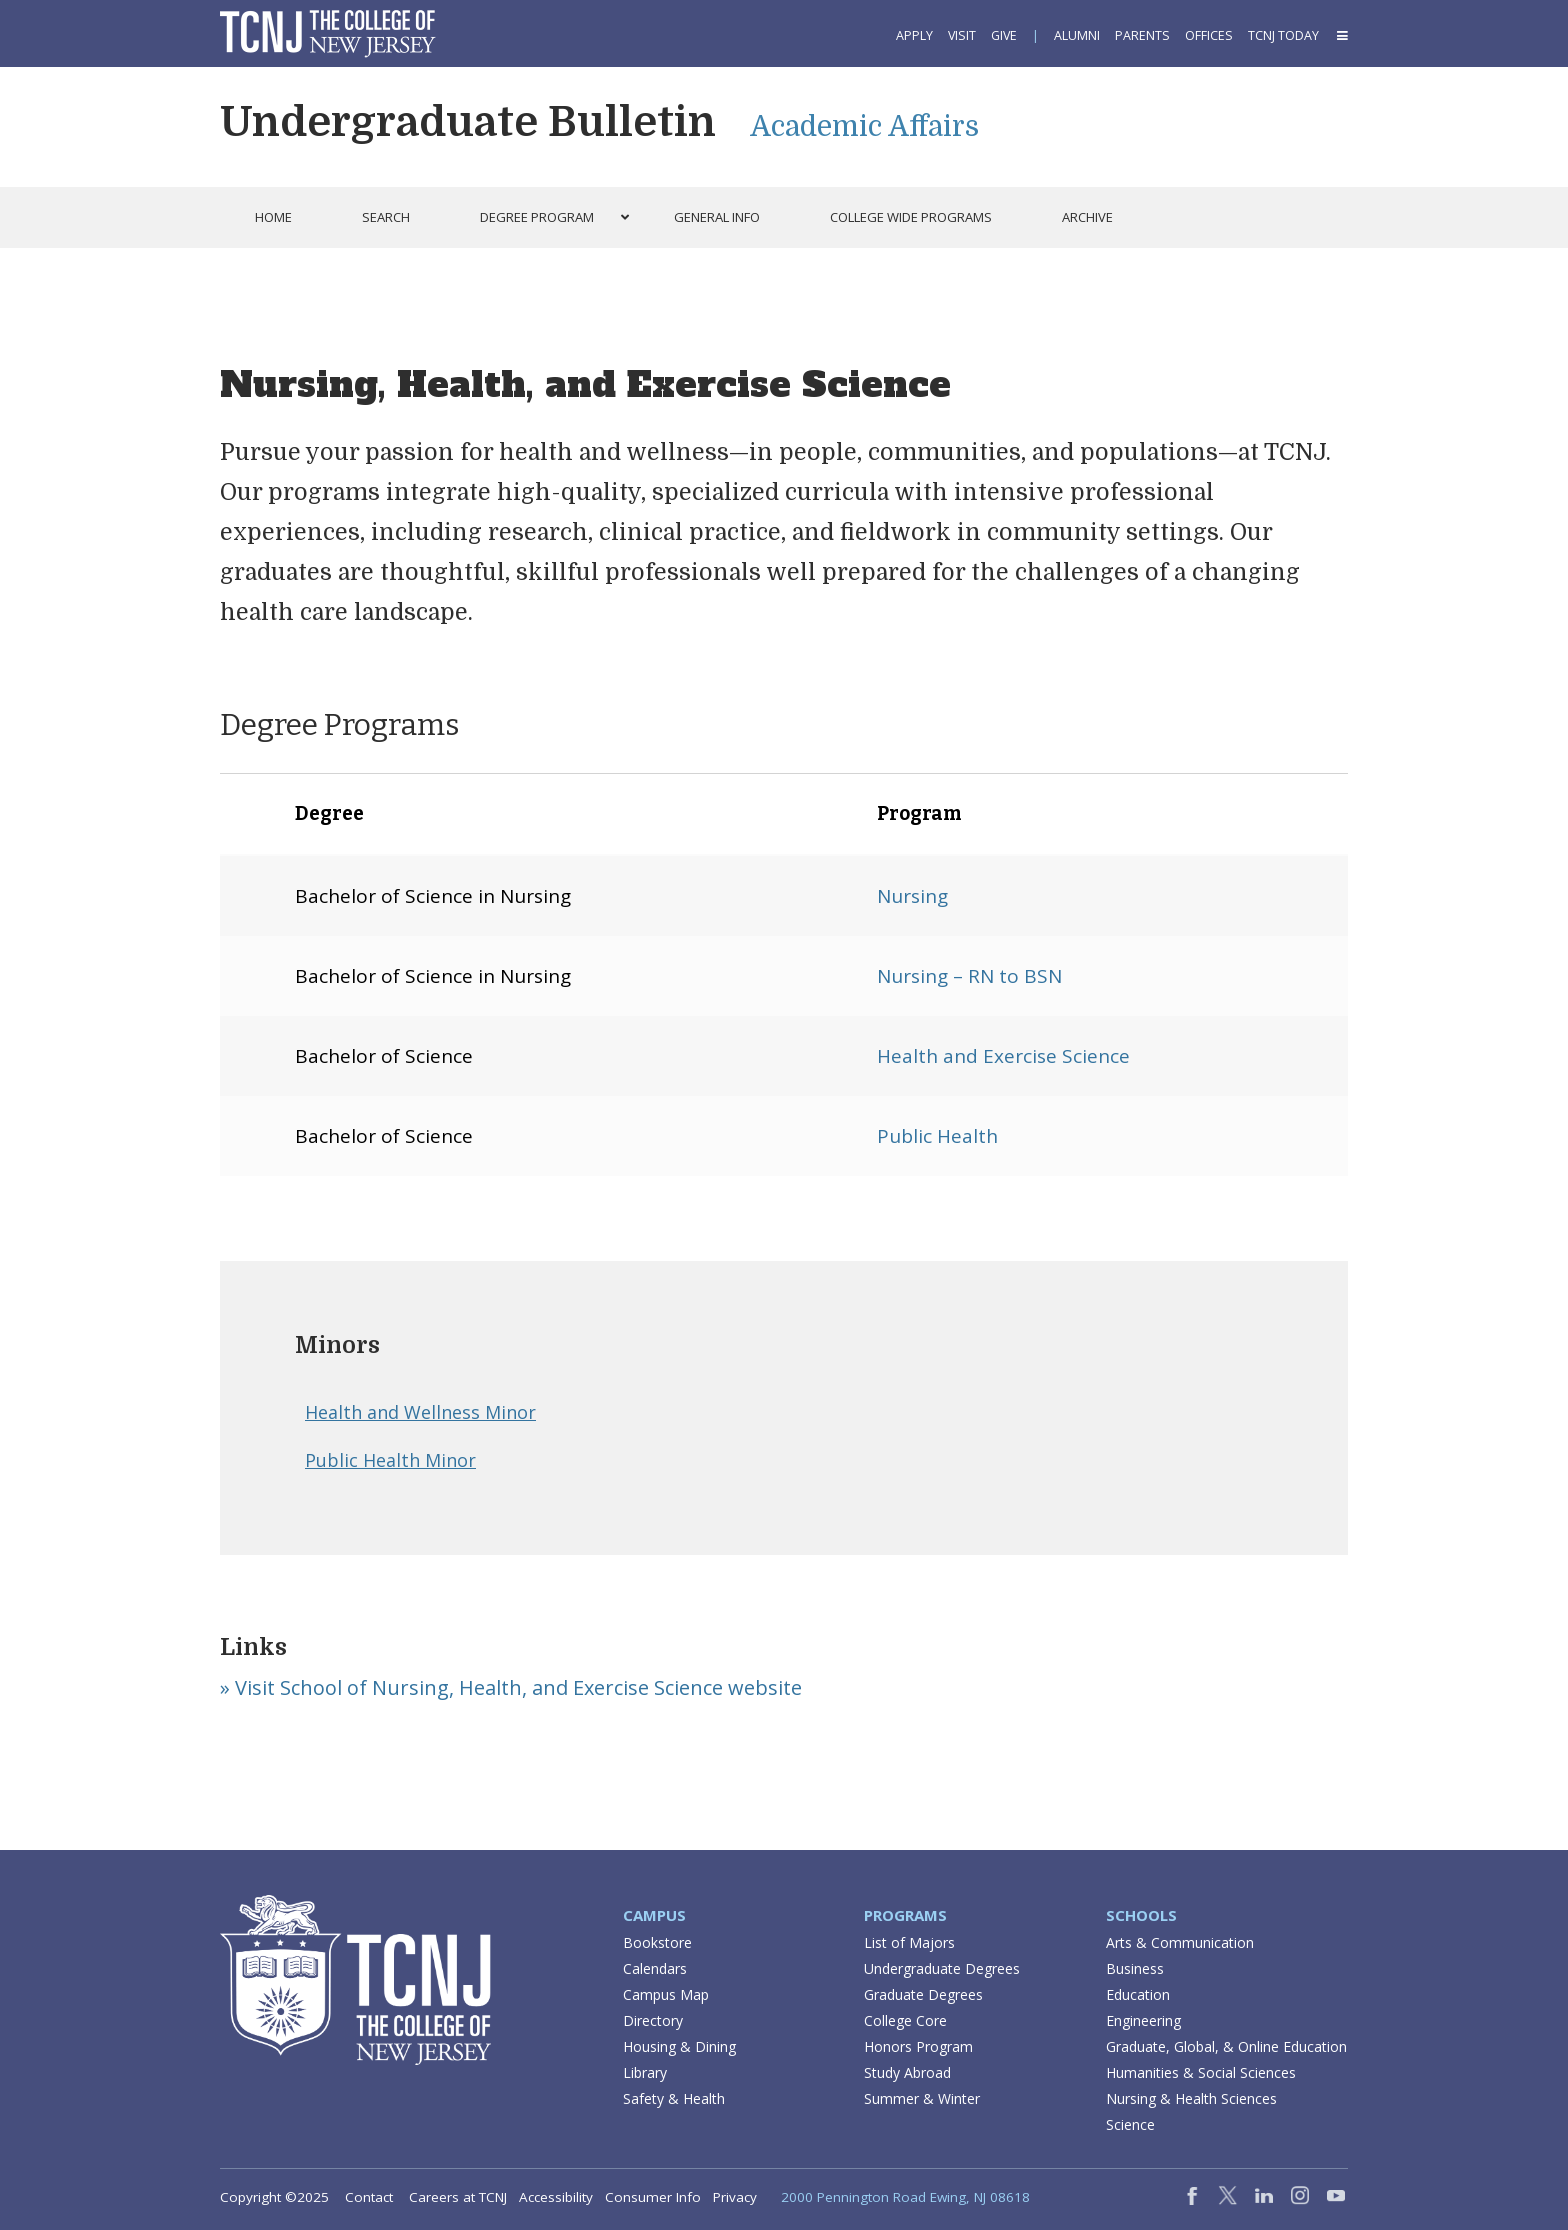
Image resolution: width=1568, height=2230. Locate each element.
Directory (653, 2020)
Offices (1209, 35)
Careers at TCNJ (458, 2197)
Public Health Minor (390, 1460)
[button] (1341, 35)
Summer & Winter (922, 2098)
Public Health (937, 1136)
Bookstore (657, 1942)
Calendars (655, 1968)
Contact (369, 2197)
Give (1004, 35)
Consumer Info (653, 2197)
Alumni (1077, 35)
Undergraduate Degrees (942, 1968)
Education (1138, 1994)
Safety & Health (674, 2098)
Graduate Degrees (923, 1994)
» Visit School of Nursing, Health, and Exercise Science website (511, 1687)
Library (645, 2072)
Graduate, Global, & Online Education (1226, 2046)
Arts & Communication (1180, 1942)
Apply (914, 35)
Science (1130, 2124)
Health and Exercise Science (1003, 1056)
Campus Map (666, 1994)
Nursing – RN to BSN (969, 976)
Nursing (912, 896)
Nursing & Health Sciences (1191, 2098)
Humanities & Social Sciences (1201, 2072)
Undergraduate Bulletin (468, 122)
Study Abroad (907, 2072)
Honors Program (918, 2046)
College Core (905, 2020)
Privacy (735, 2197)
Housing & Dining (679, 2046)
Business (1135, 1968)
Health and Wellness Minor (420, 1412)
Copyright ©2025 (274, 2197)
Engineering (1143, 2020)
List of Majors (909, 1942)
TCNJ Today (1283, 35)
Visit (962, 35)
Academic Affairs (864, 127)
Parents (1142, 35)
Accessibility (556, 2197)
